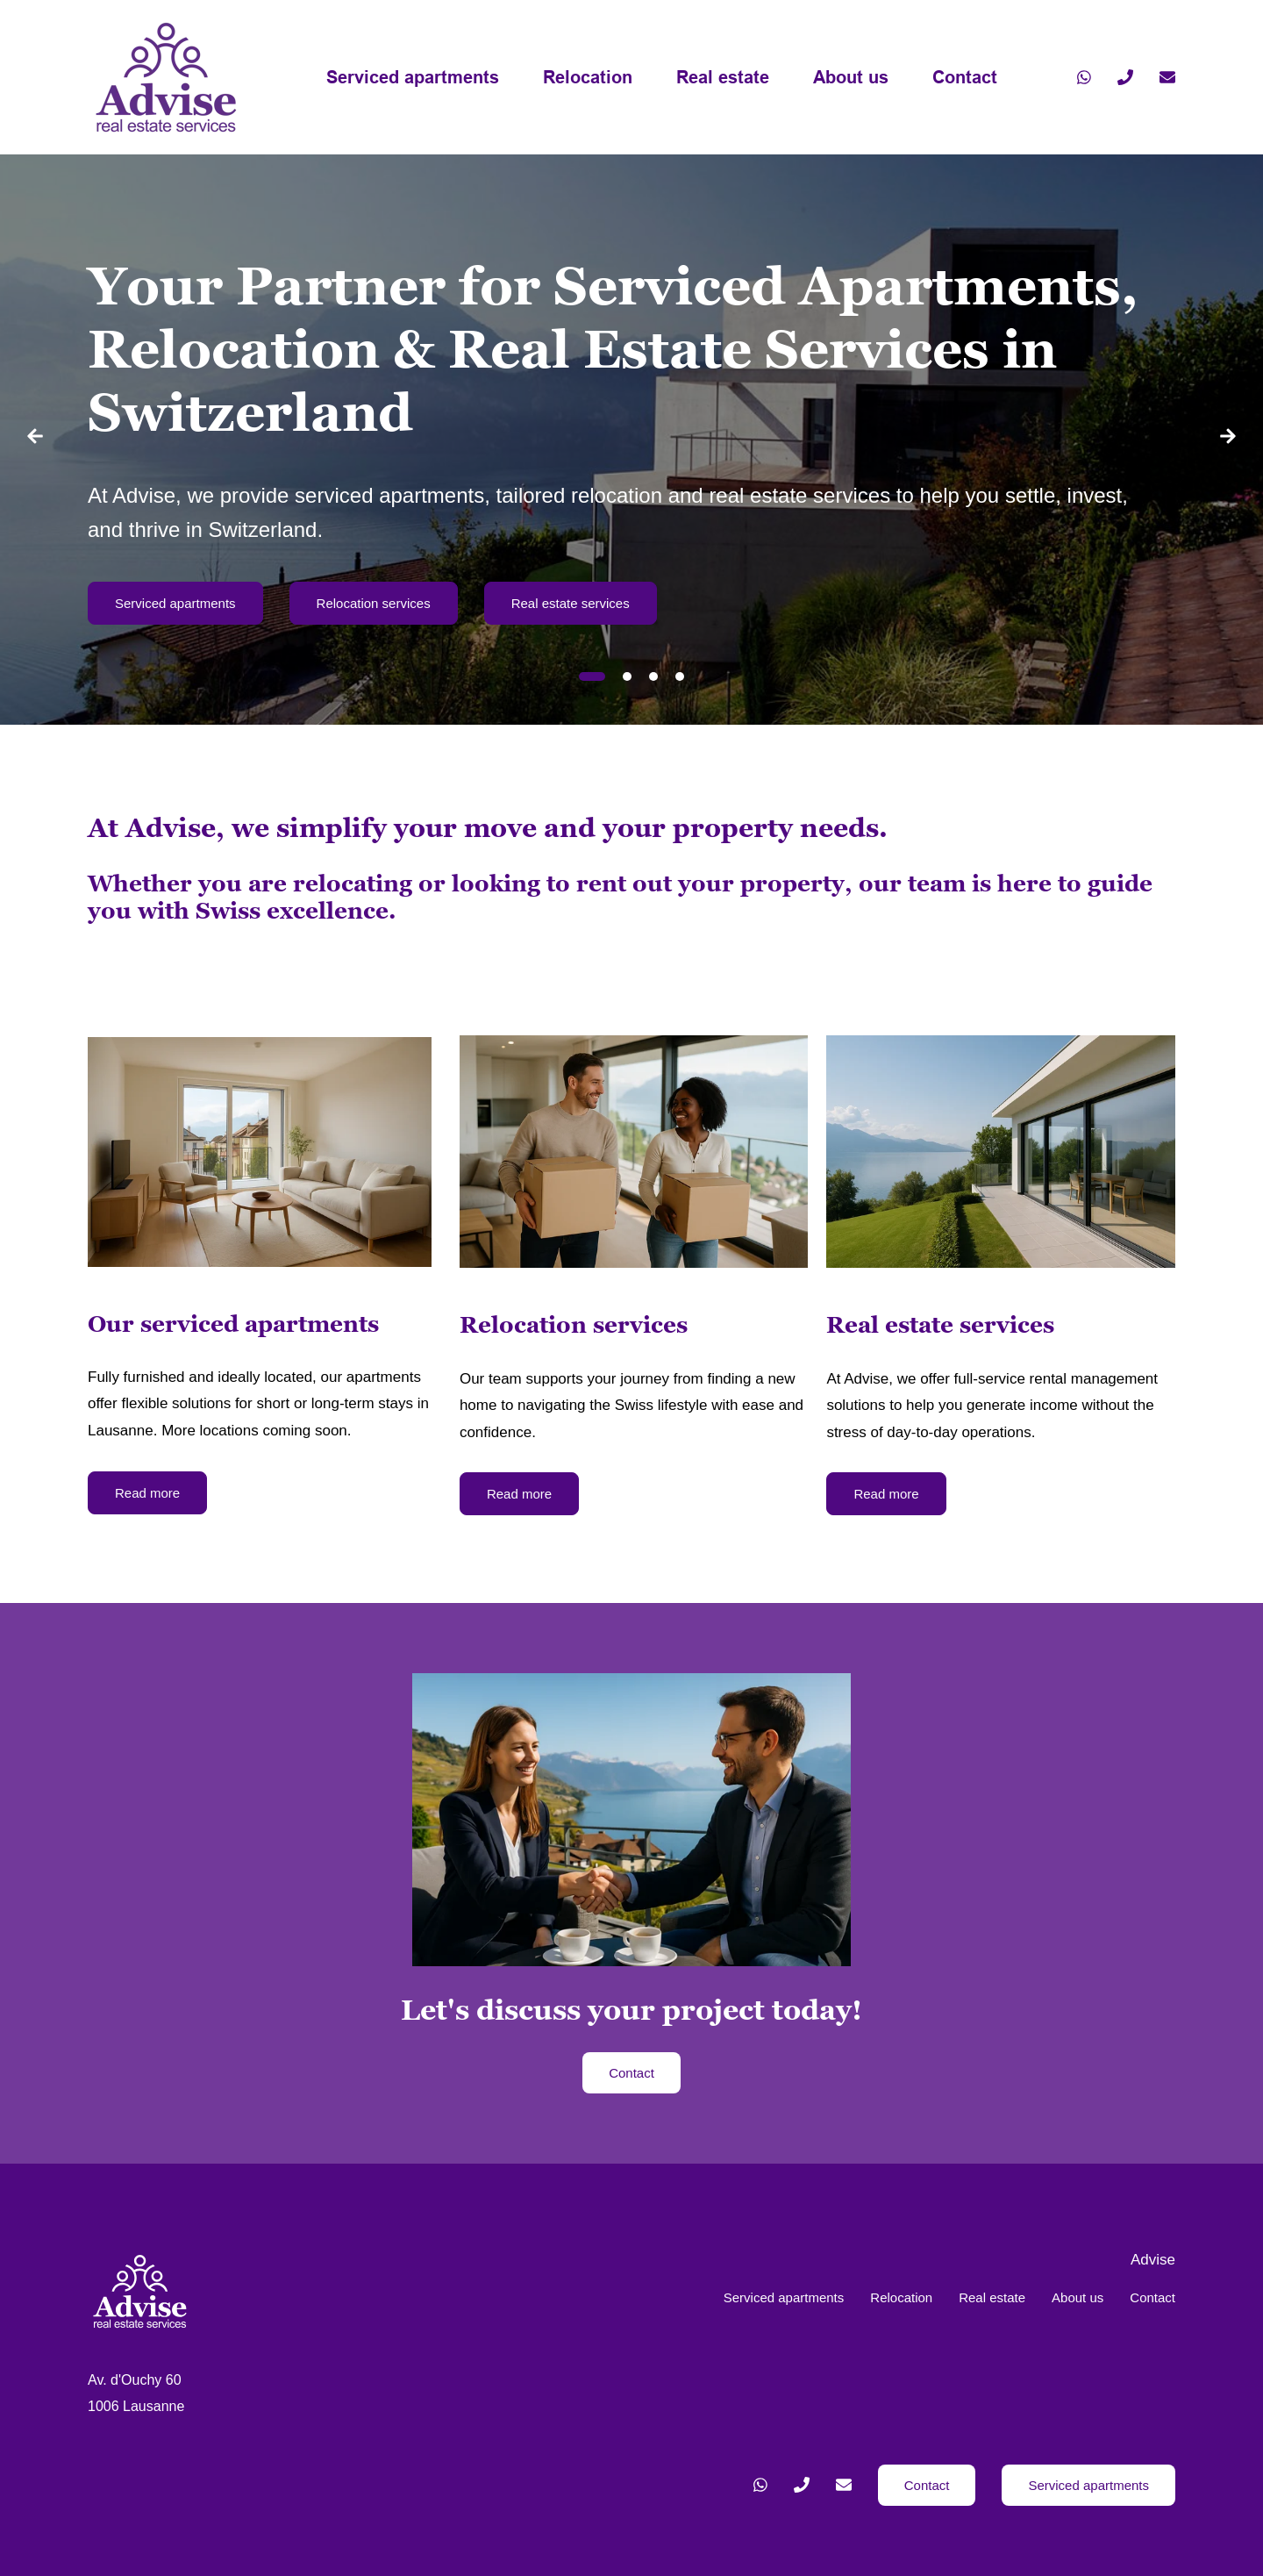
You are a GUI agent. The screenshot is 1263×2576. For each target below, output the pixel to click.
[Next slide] (1228, 439)
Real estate (722, 77)
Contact (964, 77)
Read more (147, 1492)
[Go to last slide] (35, 439)
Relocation (587, 77)
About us (850, 77)
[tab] (592, 676)
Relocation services (374, 603)
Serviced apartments (412, 77)
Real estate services (570, 603)
